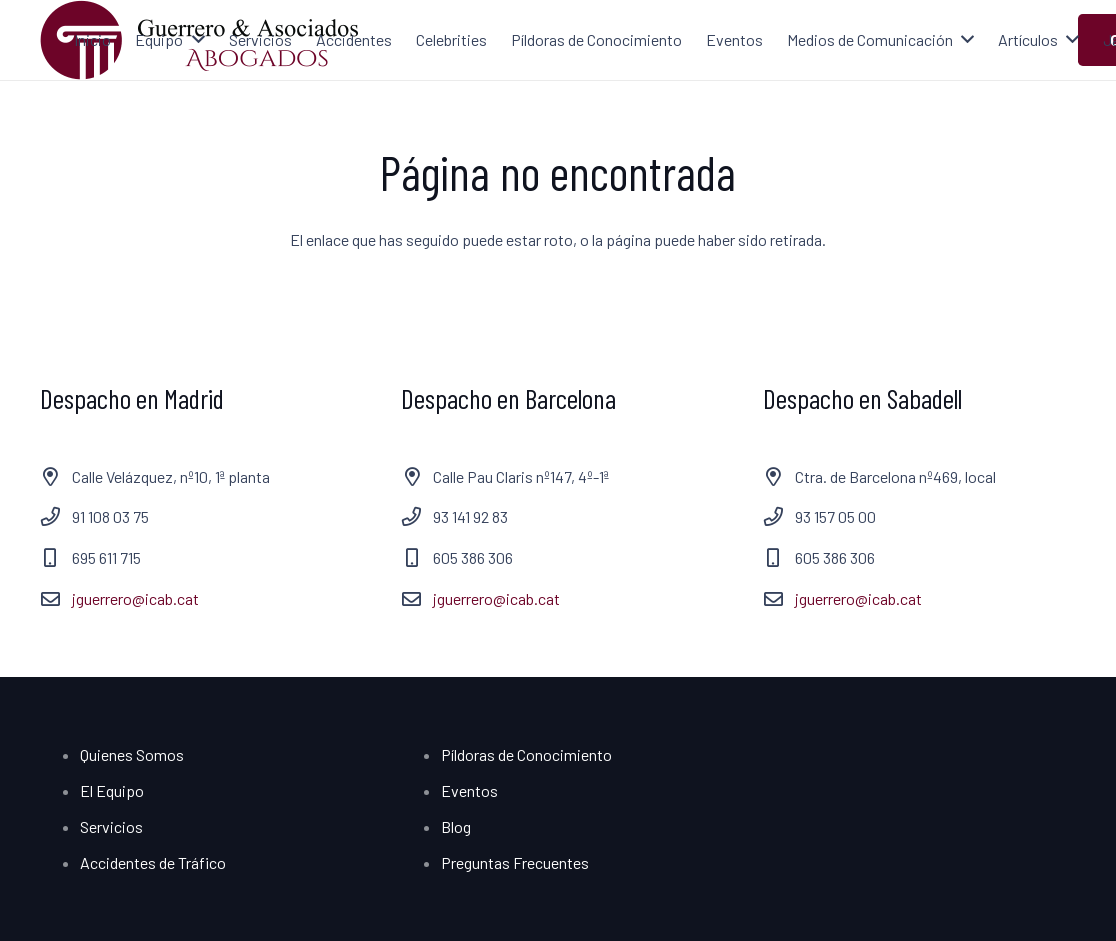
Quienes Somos (132, 754)
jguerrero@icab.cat (135, 598)
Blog (456, 826)
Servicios (111, 826)
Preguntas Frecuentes (515, 862)
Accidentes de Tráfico (153, 862)
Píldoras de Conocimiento (526, 754)
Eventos (469, 790)
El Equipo (112, 790)
